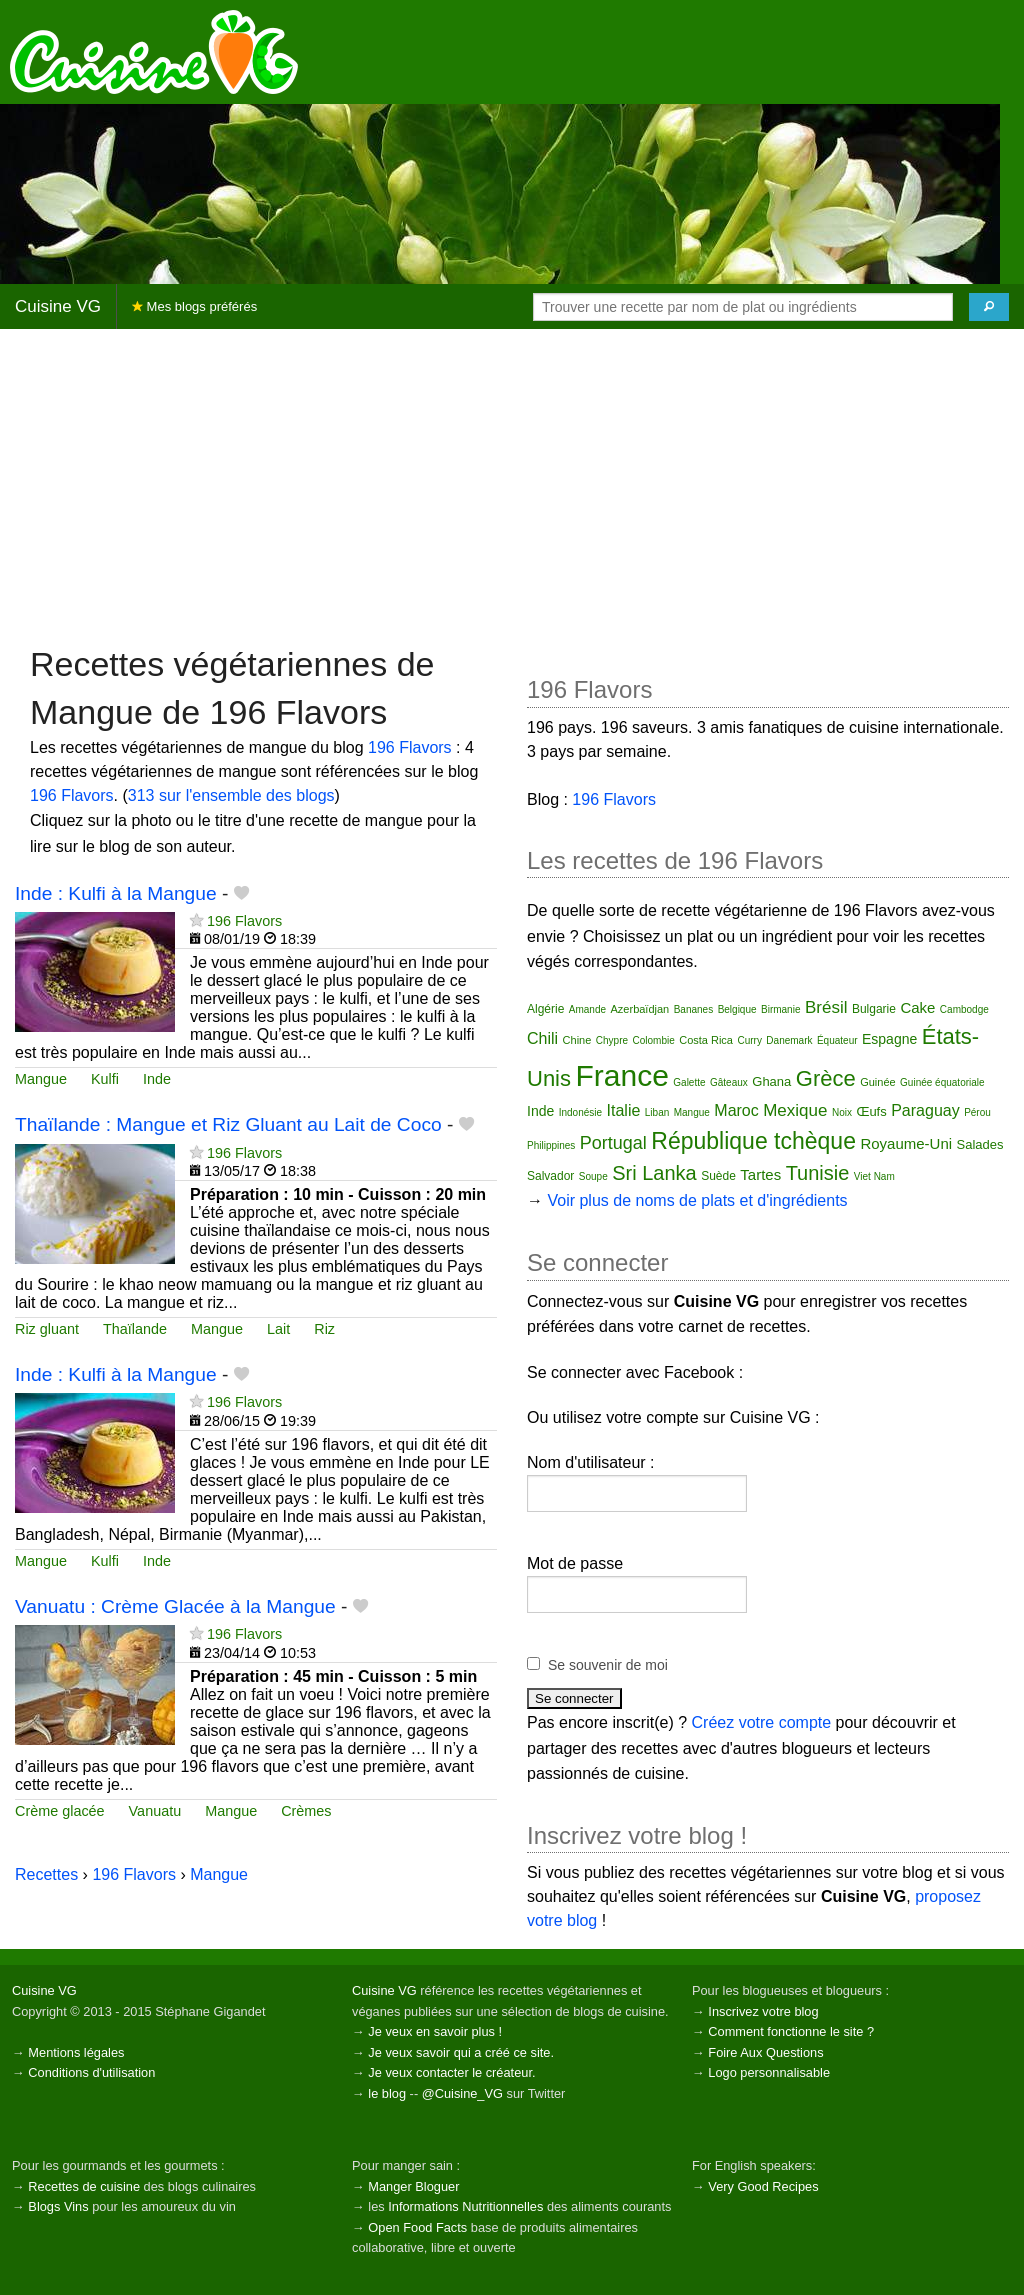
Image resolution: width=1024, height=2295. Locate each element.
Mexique (795, 1110)
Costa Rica (706, 1040)
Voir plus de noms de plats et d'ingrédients (697, 1200)
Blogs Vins (58, 2206)
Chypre (612, 1040)
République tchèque (753, 1141)
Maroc (736, 1110)
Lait (278, 1329)
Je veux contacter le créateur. (451, 2072)
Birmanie (780, 1009)
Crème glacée (60, 1811)
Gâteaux (729, 1082)
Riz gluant (47, 1329)
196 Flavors (410, 747)
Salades (980, 1144)
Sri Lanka (654, 1173)
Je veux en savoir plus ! (435, 2031)
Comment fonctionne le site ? (791, 2031)
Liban (657, 1112)
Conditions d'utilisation (91, 2072)
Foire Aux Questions (765, 2052)
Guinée (877, 1082)
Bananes (693, 1009)
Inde (157, 1079)
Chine (577, 1040)
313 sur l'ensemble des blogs (231, 795)
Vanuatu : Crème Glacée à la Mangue (175, 1606)
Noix (842, 1112)
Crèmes (306, 1811)
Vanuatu (155, 1811)
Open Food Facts (417, 2227)
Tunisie (818, 1173)
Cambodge (964, 1009)
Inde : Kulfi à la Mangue (116, 893)
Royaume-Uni (906, 1143)
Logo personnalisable (769, 2072)
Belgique (737, 1009)
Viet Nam (874, 1176)
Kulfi (105, 1079)
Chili (542, 1038)
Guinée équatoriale (942, 1082)
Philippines (551, 1145)
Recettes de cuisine (84, 2186)
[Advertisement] (512, 485)
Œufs (871, 1111)
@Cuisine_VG (462, 2093)
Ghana (771, 1081)
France (621, 1075)
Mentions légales (76, 2052)
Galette (689, 1082)
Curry (749, 1040)
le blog (387, 2093)
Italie (624, 1110)
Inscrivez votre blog (763, 2011)
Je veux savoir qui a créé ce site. (461, 2052)
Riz (324, 1329)
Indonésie (580, 1112)
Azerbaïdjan (640, 1009)
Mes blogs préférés (194, 306)
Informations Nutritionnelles (465, 2206)
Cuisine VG (58, 306)
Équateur (837, 1040)
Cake (917, 1007)
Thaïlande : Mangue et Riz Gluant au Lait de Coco (228, 1124)
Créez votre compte (762, 1722)
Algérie (545, 1009)
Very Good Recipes (763, 2186)
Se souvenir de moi (608, 1665)
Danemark (789, 1040)
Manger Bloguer (413, 2186)
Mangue (41, 1079)
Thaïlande (135, 1329)
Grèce (826, 1078)
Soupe (593, 1176)
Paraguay (925, 1110)
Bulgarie (874, 1009)
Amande (587, 1009)
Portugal (613, 1143)
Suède (718, 1176)
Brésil (826, 1007)
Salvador (550, 1176)
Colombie (653, 1040)
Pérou (977, 1112)
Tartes (760, 1174)
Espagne (889, 1039)
